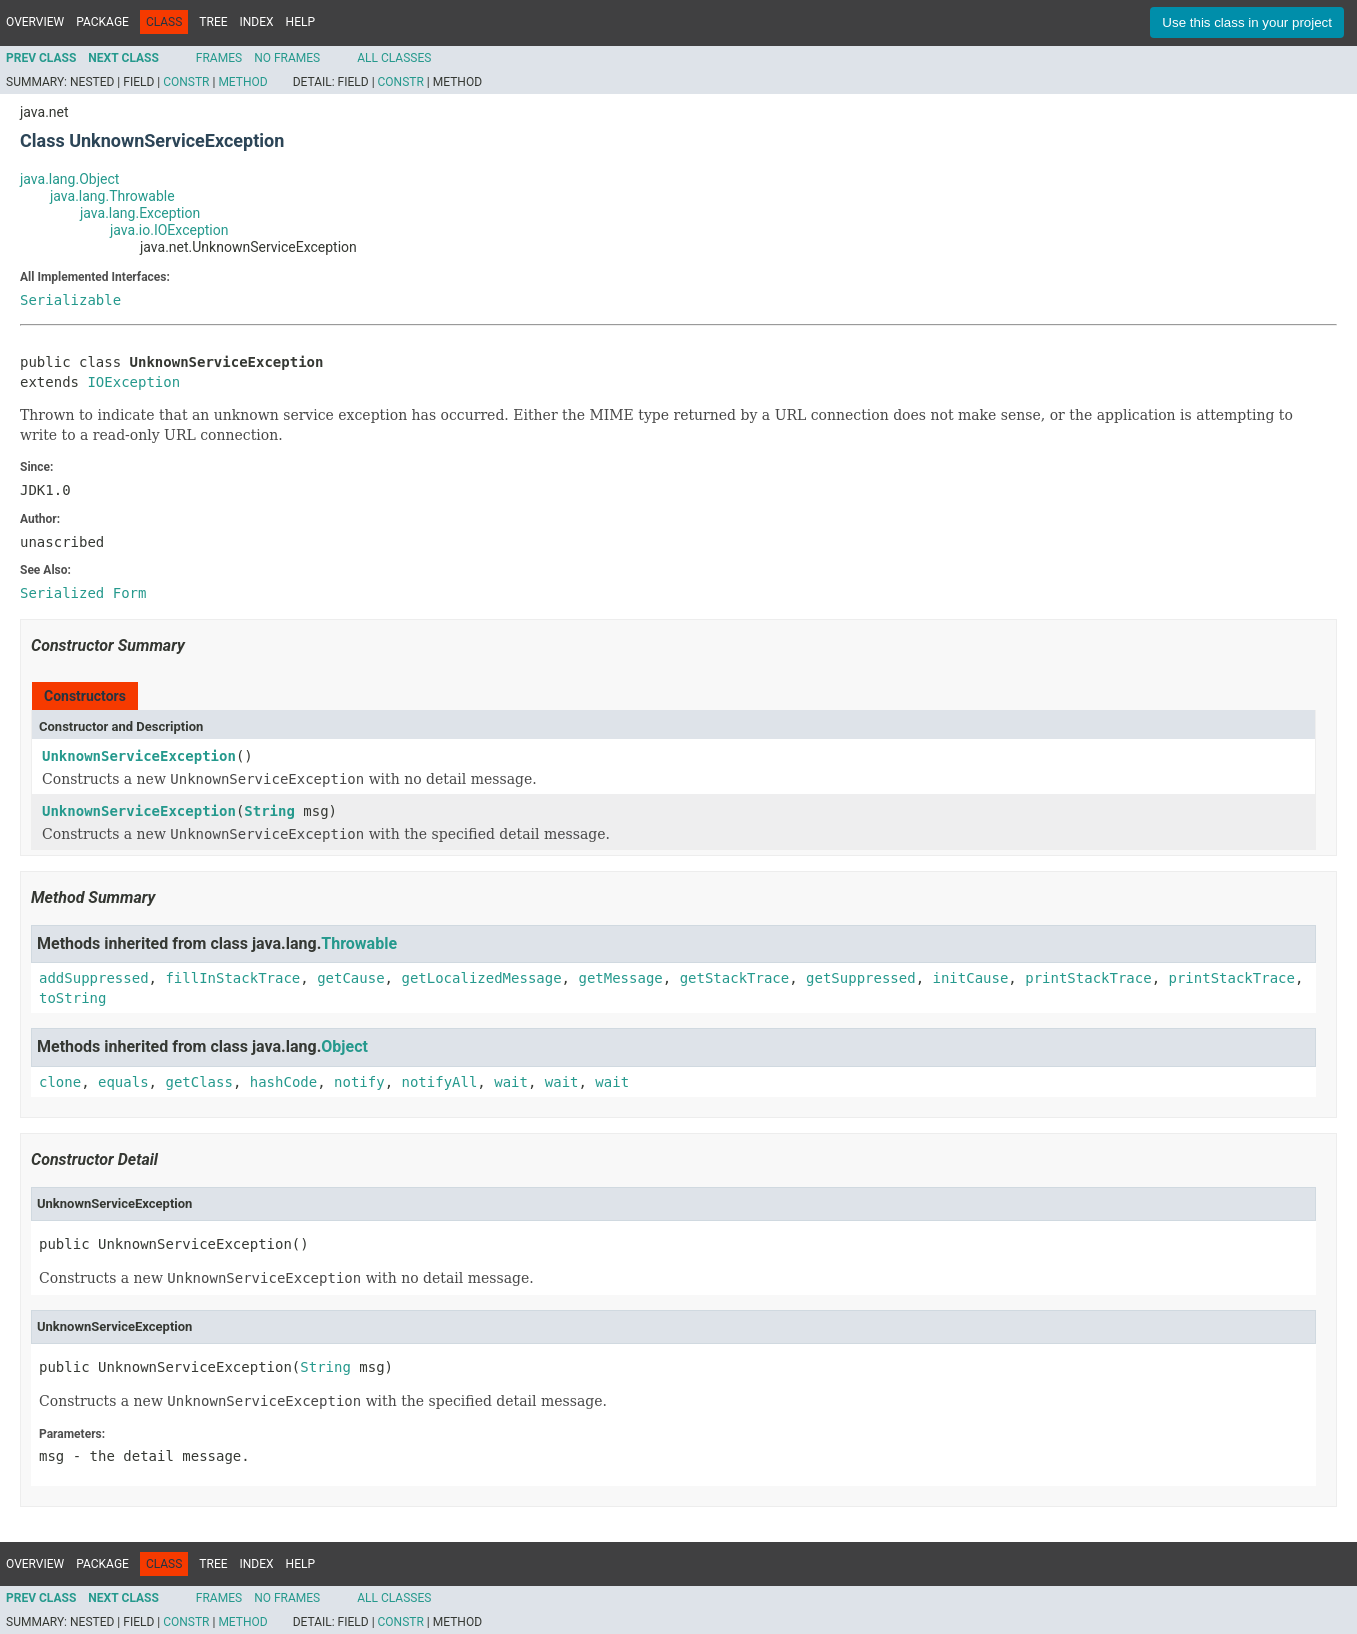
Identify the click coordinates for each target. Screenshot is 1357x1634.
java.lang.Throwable (112, 196)
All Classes (394, 58)
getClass (198, 1082)
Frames (219, 58)
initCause (971, 978)
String (269, 811)
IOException (133, 382)
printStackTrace (1088, 978)
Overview (35, 22)
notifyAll (439, 1082)
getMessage (620, 978)
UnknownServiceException (139, 756)
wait (511, 1082)
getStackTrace (735, 978)
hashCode (283, 1082)
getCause (350, 978)
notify (359, 1082)
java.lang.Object (69, 179)
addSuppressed (94, 978)
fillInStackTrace (232, 978)
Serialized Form (83, 593)
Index (257, 22)
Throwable (359, 943)
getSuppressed (861, 978)
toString (72, 998)
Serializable (70, 300)
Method (242, 82)
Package (102, 22)
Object (344, 1046)
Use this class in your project (1247, 22)
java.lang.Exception (140, 213)
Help (300, 22)
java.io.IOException (169, 230)
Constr (186, 82)
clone (60, 1082)
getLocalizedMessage (481, 978)
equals (123, 1082)
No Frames (287, 58)
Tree (213, 22)
